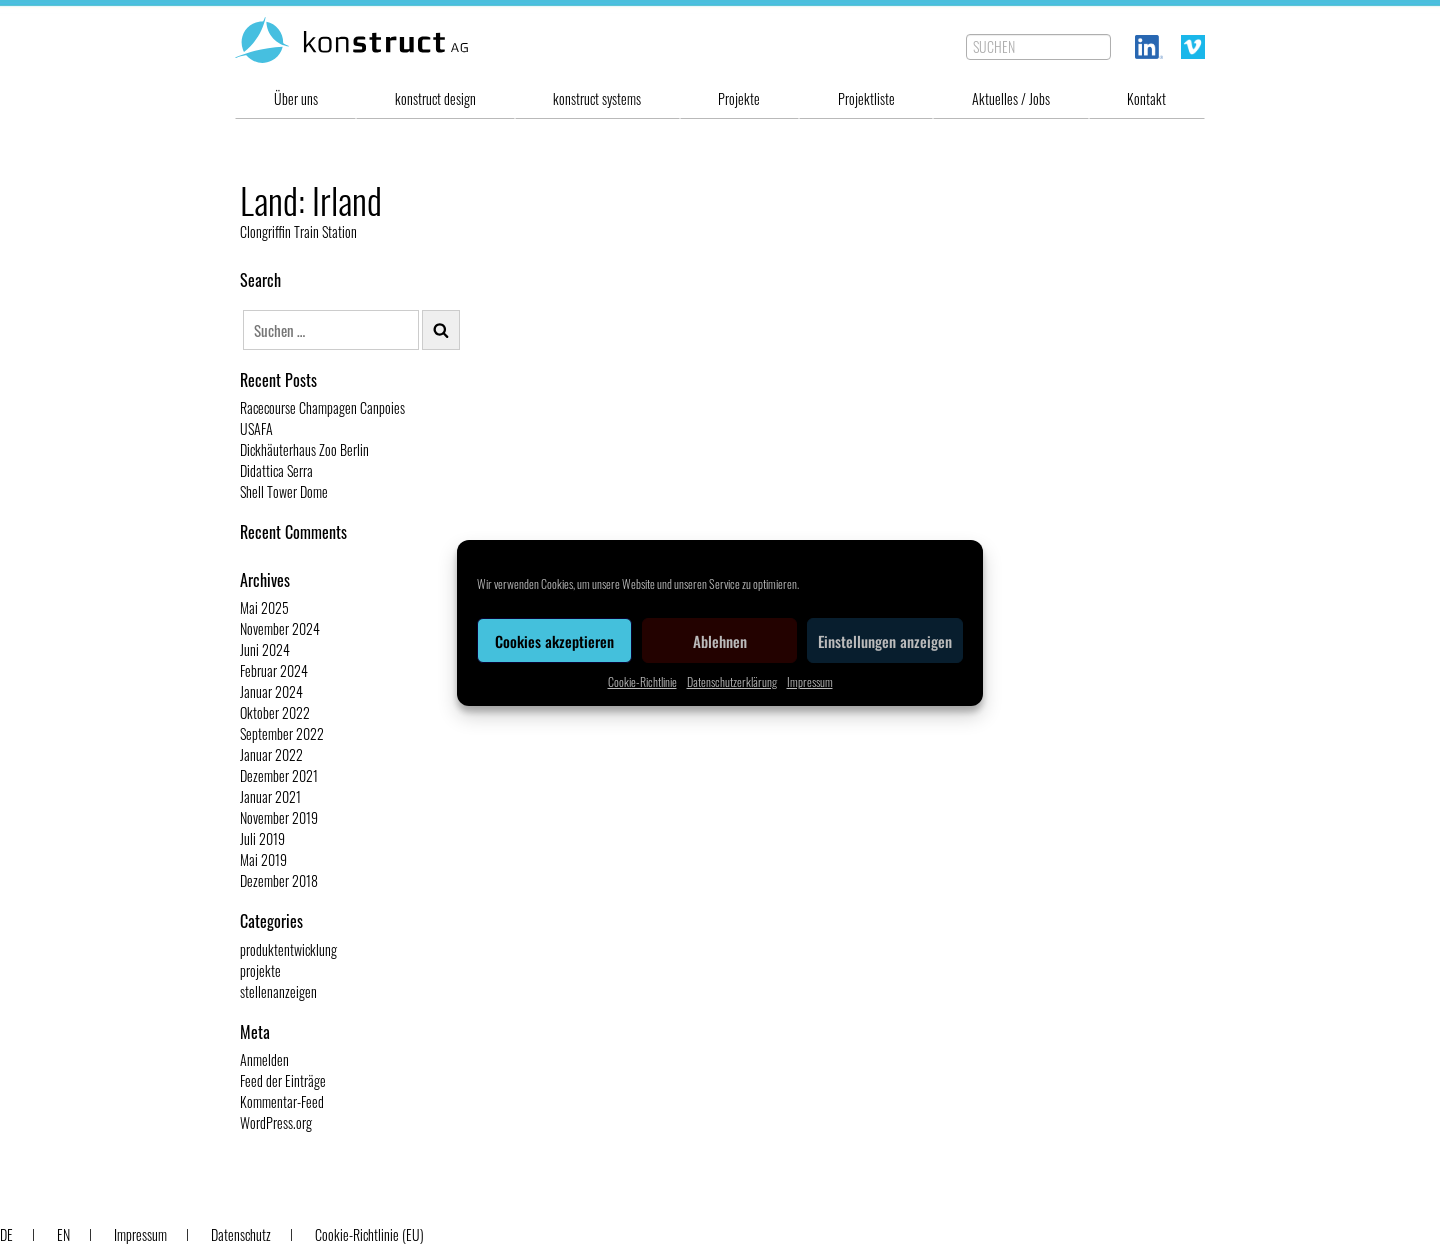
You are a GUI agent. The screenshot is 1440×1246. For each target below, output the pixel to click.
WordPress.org (276, 1122)
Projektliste (866, 98)
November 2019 (279, 817)
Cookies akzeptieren (554, 641)
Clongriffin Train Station (298, 231)
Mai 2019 (263, 859)
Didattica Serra (276, 470)
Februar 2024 (274, 670)
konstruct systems (597, 98)
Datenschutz (241, 1234)
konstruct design (435, 98)
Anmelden (264, 1059)
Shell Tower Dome (284, 491)
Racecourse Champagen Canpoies (322, 407)
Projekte (739, 98)
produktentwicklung (288, 949)
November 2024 (280, 628)
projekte (260, 970)
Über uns (296, 98)
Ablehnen (720, 641)
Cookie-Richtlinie (642, 681)
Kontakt (1146, 98)
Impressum (810, 681)
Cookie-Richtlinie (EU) (369, 1234)
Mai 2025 (264, 607)
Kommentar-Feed (282, 1101)
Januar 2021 (270, 796)
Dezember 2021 (279, 775)
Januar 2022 (271, 754)
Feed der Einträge (283, 1080)
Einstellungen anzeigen (885, 641)
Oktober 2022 (275, 712)
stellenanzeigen (278, 991)
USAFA (256, 428)
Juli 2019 (262, 838)
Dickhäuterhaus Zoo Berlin (304, 449)
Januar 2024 (271, 691)
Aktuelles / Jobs (1011, 98)
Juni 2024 (265, 649)
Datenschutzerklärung (732, 681)
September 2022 (282, 733)
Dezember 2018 (279, 880)
